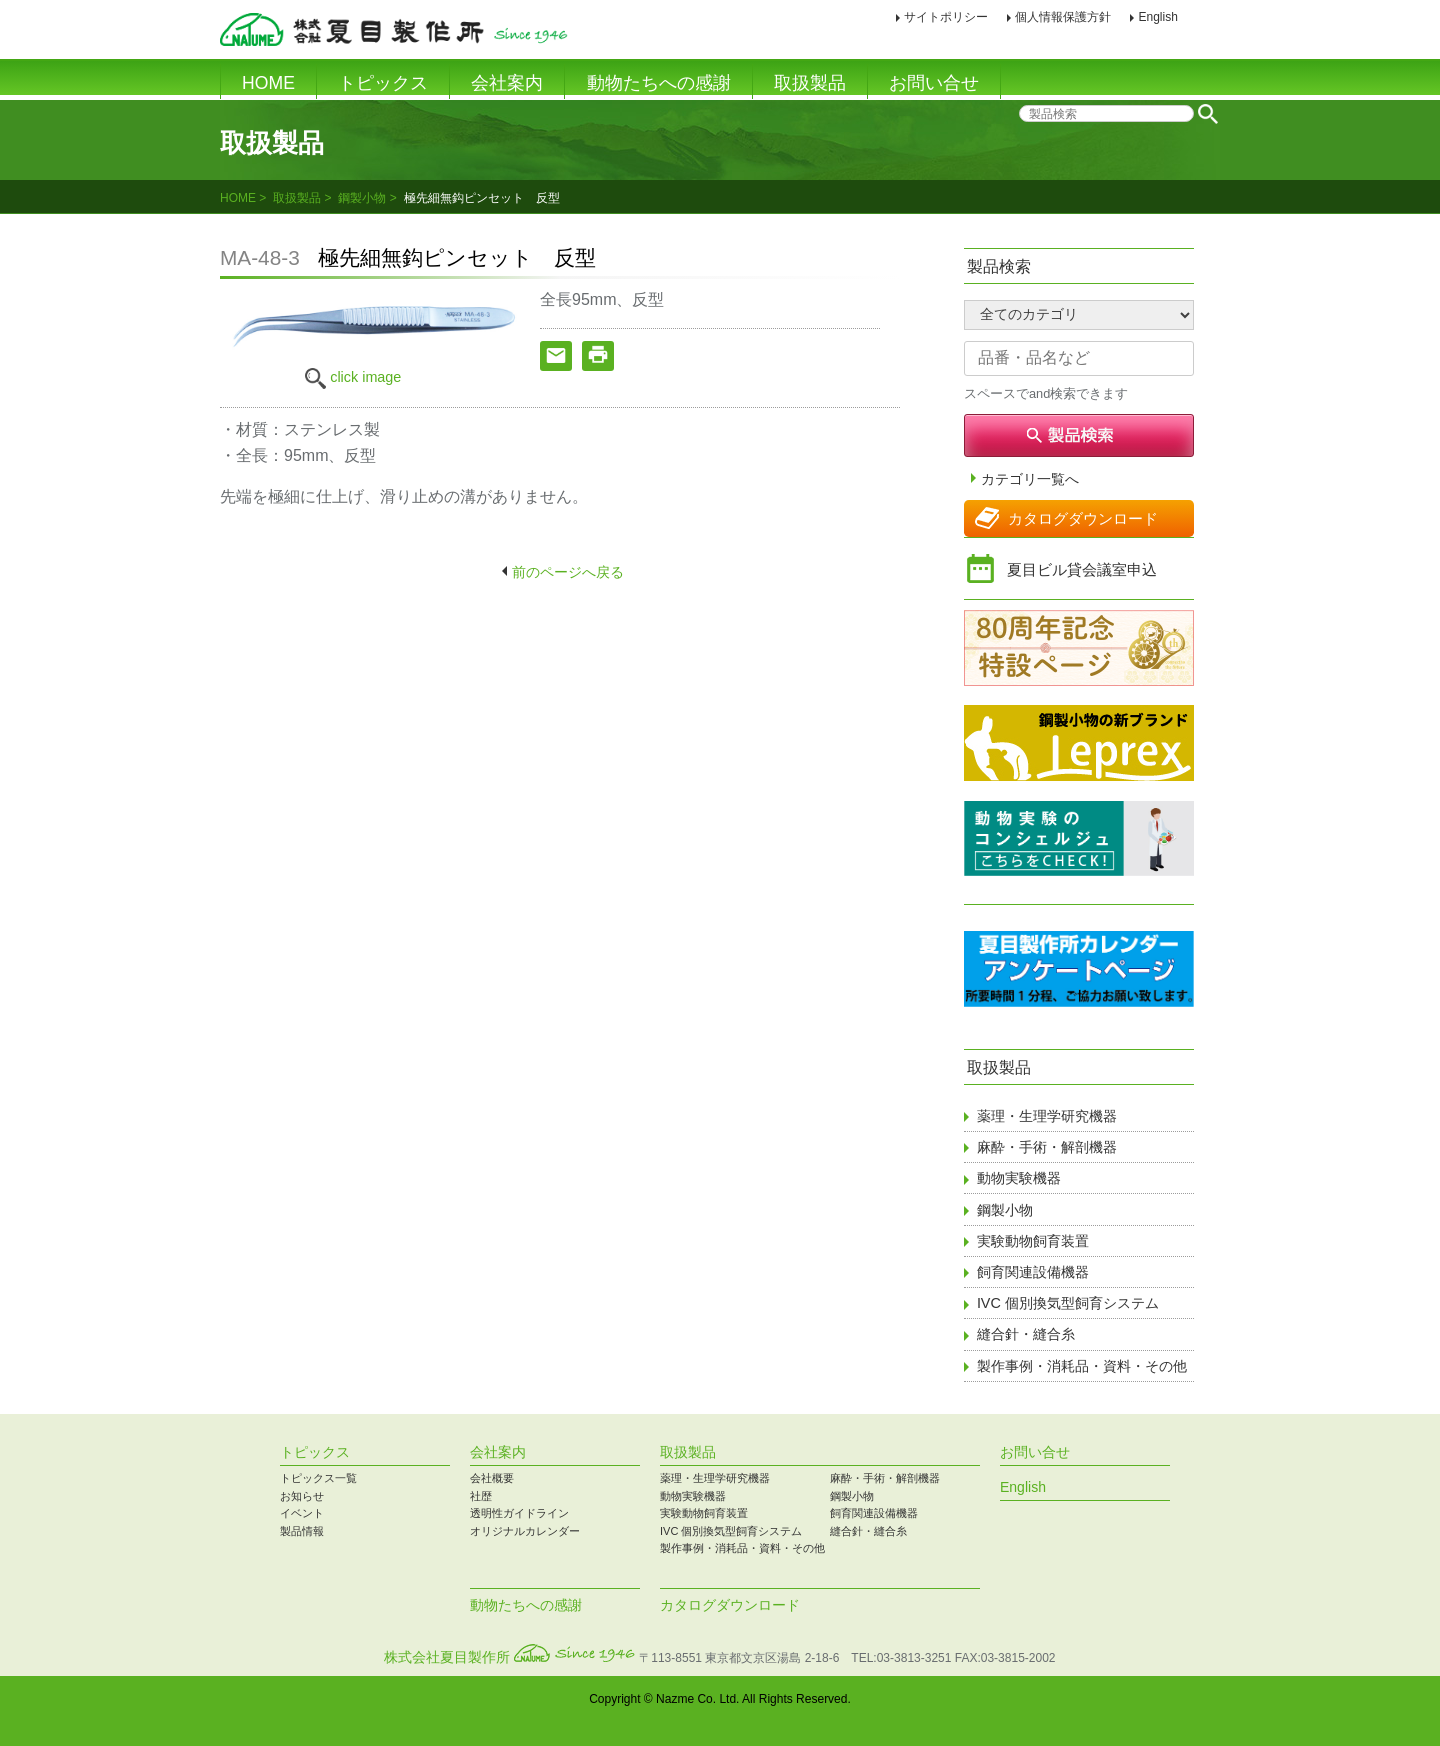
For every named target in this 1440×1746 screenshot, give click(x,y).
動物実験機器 (1019, 1178)
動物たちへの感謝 (659, 83)
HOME (268, 83)
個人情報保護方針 (1063, 17)
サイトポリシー (946, 17)
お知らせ (302, 1496)
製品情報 (302, 1531)
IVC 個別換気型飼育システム (1068, 1303)
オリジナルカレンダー (525, 1531)
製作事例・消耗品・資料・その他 (1082, 1366)
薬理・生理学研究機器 (1047, 1116)
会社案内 (507, 83)
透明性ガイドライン (519, 1513)
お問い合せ (934, 83)
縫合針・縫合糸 (1026, 1334)
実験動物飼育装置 (1033, 1241)
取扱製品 (810, 83)
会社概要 (492, 1478)
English (1157, 17)
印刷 (1208, 18)
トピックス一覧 (318, 1478)
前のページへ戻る (568, 572)
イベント (302, 1513)
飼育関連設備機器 (1033, 1272)
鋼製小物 (362, 198)
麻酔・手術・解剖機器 (1047, 1147)
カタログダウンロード (1083, 518)
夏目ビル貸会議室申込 (1082, 569)
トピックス (383, 83)
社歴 (481, 1496)
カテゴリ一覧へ (1030, 479)
